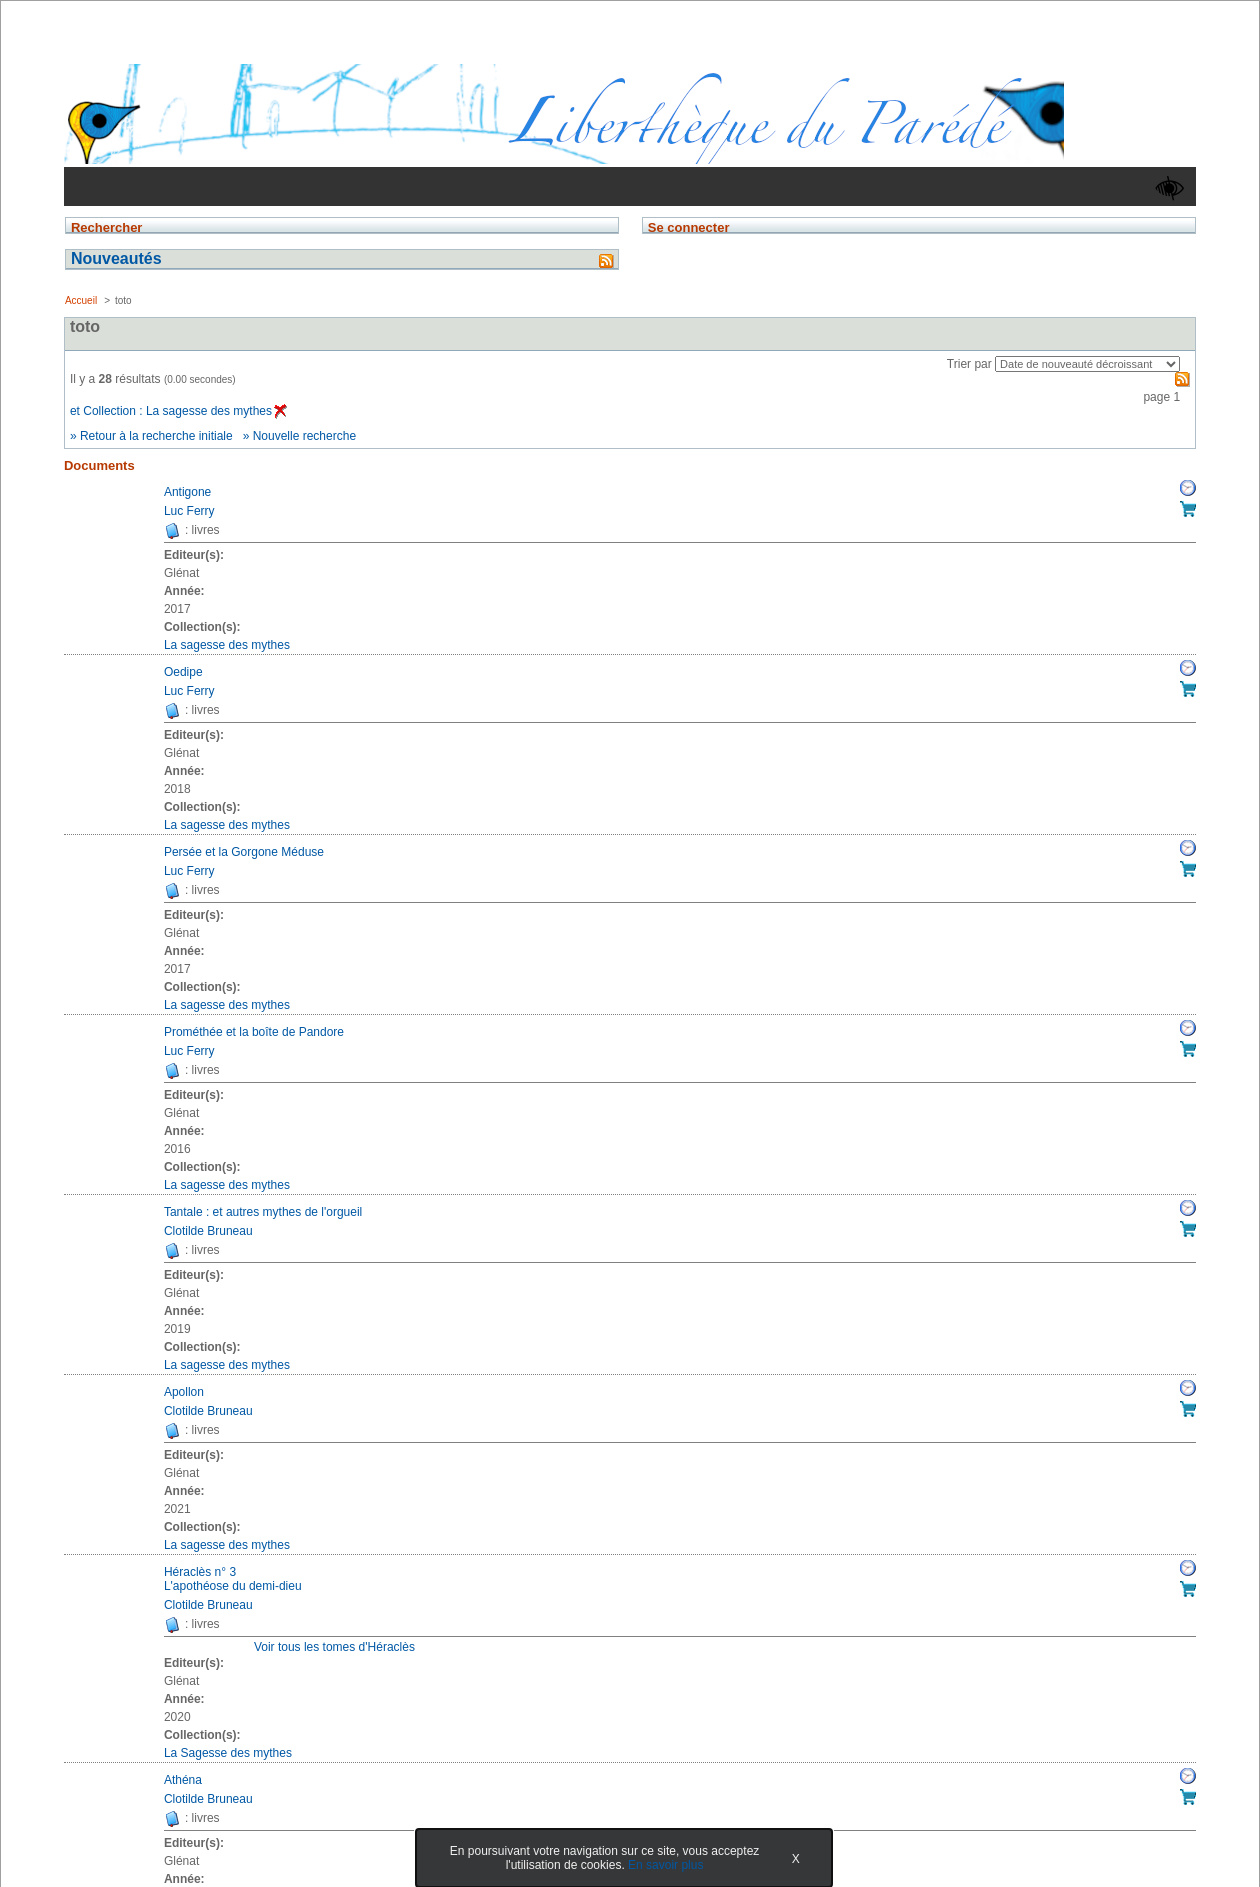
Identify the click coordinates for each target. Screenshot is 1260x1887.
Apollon (184, 1392)
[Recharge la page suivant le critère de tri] (1087, 364)
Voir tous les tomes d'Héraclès (334, 1647)
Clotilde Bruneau (208, 1231)
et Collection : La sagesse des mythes (178, 411)
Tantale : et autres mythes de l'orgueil (263, 1212)
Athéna (183, 1780)
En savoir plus (665, 1865)
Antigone (187, 492)
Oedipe (183, 672)
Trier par (969, 364)
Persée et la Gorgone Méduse (244, 852)
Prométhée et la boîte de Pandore (254, 1032)
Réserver (1188, 488)
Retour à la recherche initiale (156, 436)
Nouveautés (116, 258)
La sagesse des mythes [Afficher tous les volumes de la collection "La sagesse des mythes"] (227, 645)
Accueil (81, 300)
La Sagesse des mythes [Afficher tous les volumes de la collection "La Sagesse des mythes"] (228, 1753)
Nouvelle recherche (304, 436)
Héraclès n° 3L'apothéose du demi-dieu (233, 1579)
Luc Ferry (189, 511)
